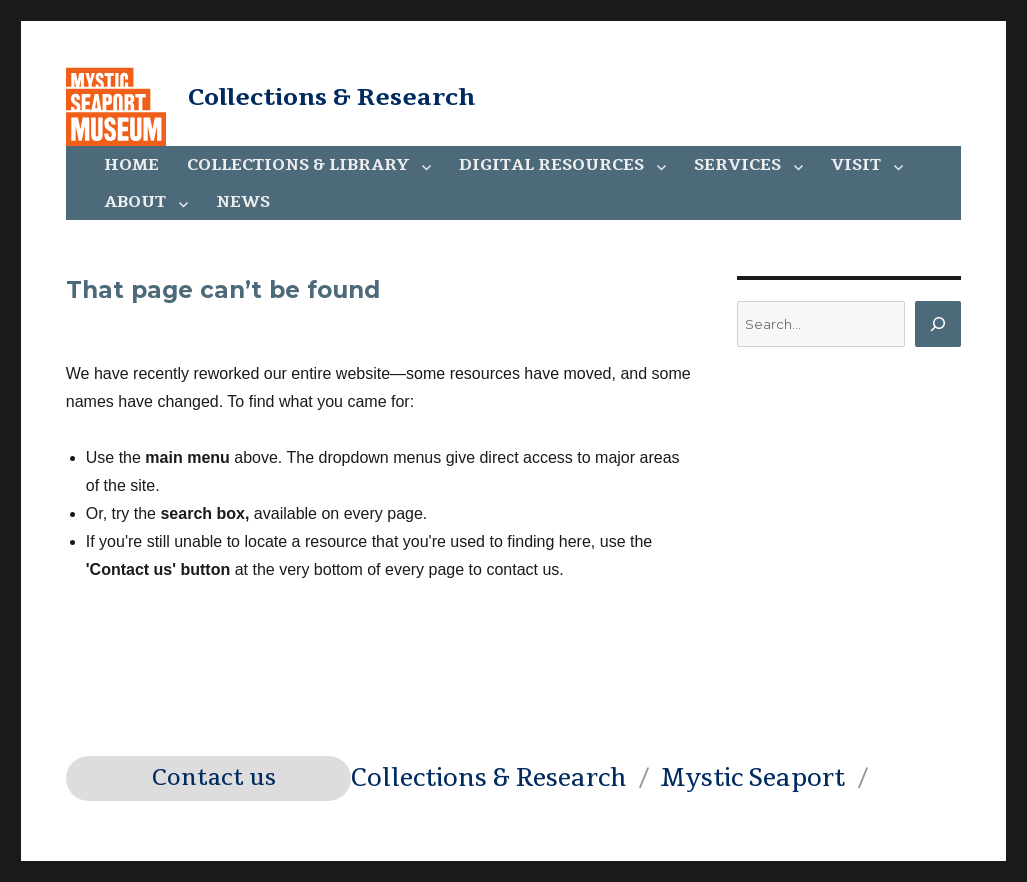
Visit (856, 165)
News (243, 202)
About (135, 202)
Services (737, 165)
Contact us (214, 778)
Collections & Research (331, 97)
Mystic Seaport (752, 778)
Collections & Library (298, 165)
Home (131, 165)
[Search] (938, 324)
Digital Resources (551, 165)
